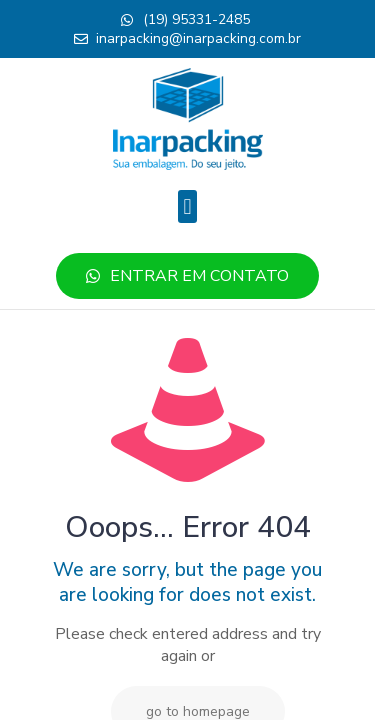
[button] (187, 206)
